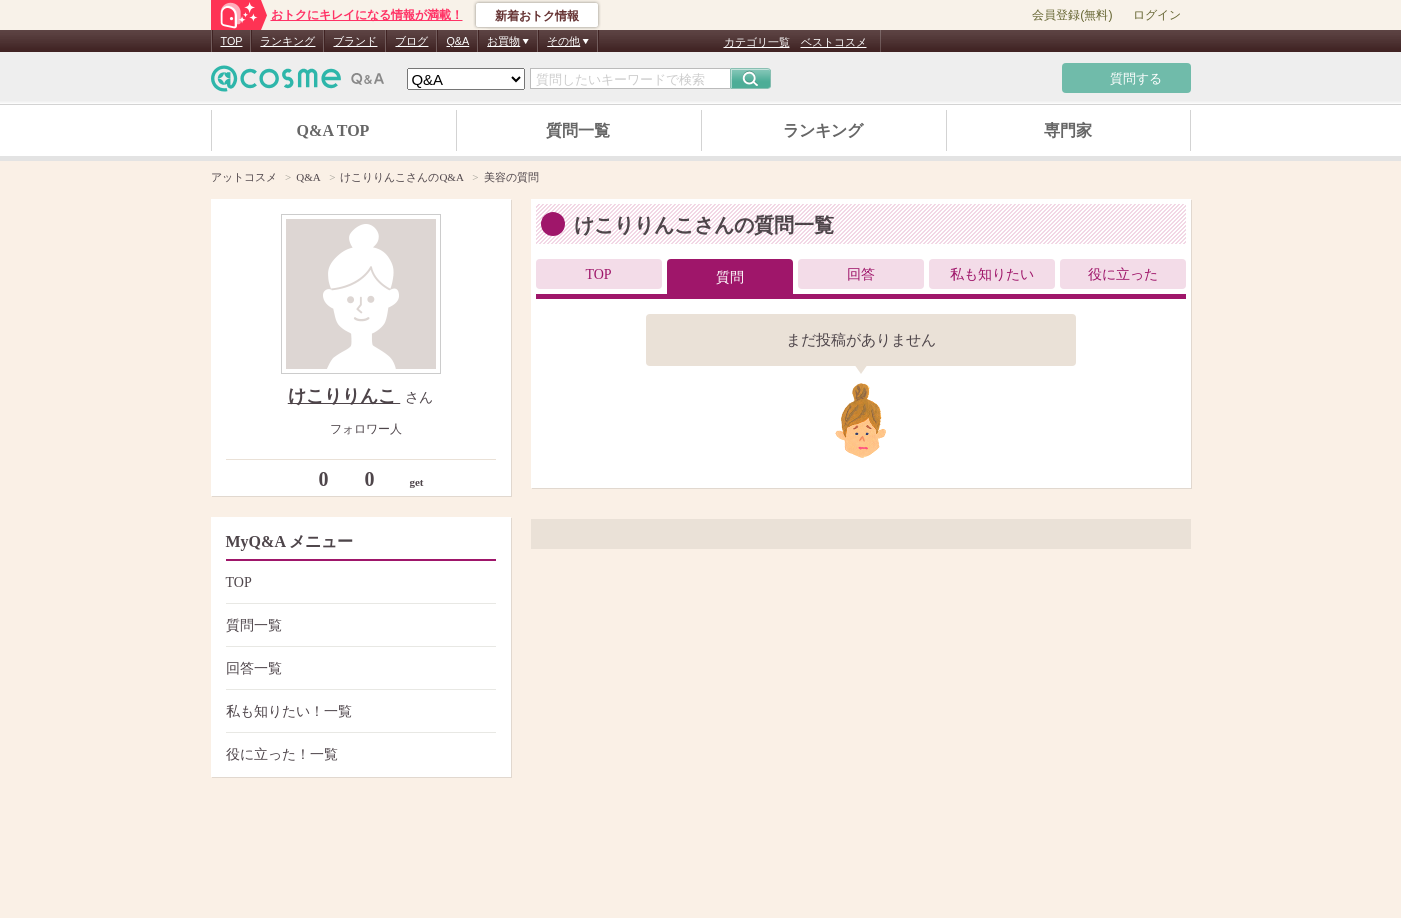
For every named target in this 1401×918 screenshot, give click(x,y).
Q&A (457, 41)
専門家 (1068, 130)
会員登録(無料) (1072, 15)
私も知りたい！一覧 (358, 711)
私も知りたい (992, 274)
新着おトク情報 (537, 16)
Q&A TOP (333, 130)
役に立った (1123, 274)
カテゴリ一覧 (757, 42)
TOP (232, 41)
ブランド (355, 41)
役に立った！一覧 (358, 754)
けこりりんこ (344, 396)
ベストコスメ (834, 42)
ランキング (287, 41)
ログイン (1157, 15)
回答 (861, 274)
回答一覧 (358, 668)
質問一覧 (578, 130)
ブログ (411, 41)
